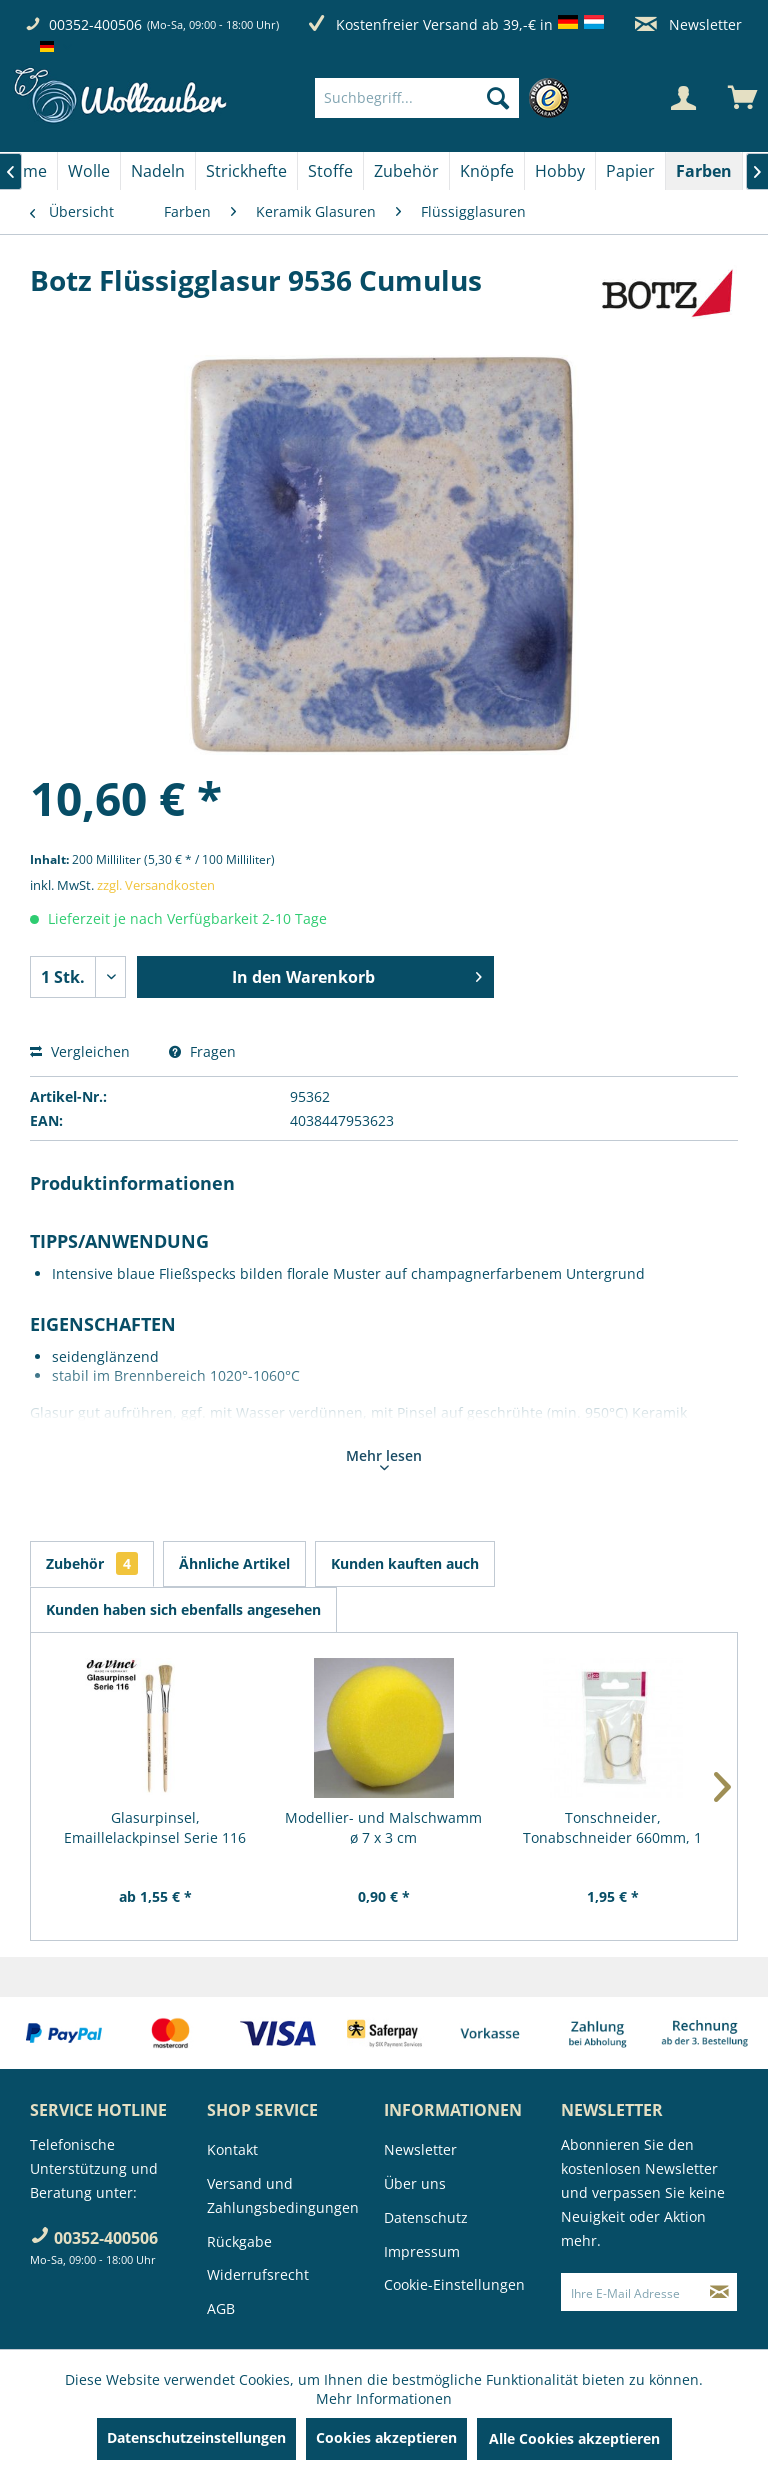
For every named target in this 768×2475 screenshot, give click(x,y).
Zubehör (92, 1563)
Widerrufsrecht (258, 2274)
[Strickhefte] (246, 171)
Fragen (202, 1051)
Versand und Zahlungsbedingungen (283, 2195)
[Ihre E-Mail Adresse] (632, 2292)
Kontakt (232, 2149)
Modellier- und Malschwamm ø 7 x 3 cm (383, 1827)
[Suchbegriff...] (417, 98)
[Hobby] (560, 171)
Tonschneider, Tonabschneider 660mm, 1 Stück (612, 1828)
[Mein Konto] (683, 98)
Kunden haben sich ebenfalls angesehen (183, 1609)
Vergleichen (80, 1051)
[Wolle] (89, 171)
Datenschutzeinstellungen (196, 2437)
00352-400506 (95, 24)
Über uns (415, 2183)
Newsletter (688, 24)
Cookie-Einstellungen (454, 2284)
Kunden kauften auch (405, 1563)
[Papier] (630, 171)
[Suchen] (498, 98)
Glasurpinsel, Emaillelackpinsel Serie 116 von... (155, 1828)
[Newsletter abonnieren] (719, 2292)
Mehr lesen (384, 1458)
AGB (221, 2308)
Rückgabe (239, 2241)
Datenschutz (426, 2217)
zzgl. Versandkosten (156, 885)
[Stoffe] (330, 171)
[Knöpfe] (487, 171)
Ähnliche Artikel (234, 1563)
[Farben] (704, 171)
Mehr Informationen (384, 2398)
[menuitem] (447, 98)
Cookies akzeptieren (386, 2437)
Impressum (422, 2251)
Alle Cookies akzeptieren (574, 2438)
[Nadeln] (158, 171)
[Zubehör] (406, 171)
